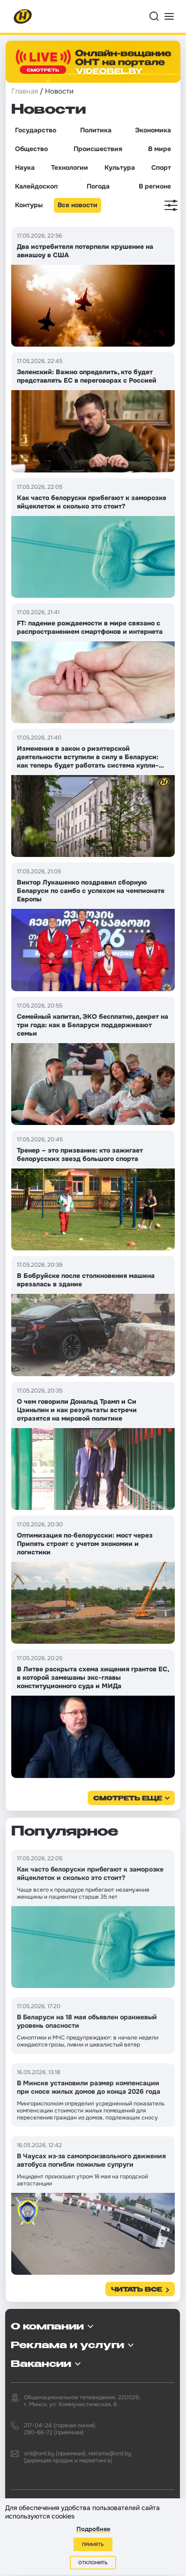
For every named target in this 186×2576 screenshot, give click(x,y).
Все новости (77, 205)
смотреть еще (127, 1799)
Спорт (161, 167)
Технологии (69, 167)
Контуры (29, 205)
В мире (159, 149)
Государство (35, 130)
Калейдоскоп (36, 186)
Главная (24, 91)
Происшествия (98, 149)
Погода (98, 186)
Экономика (153, 130)
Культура (119, 167)
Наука (25, 167)
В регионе (155, 186)
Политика (96, 130)
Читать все (136, 2290)
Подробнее (93, 2529)
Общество (31, 149)
